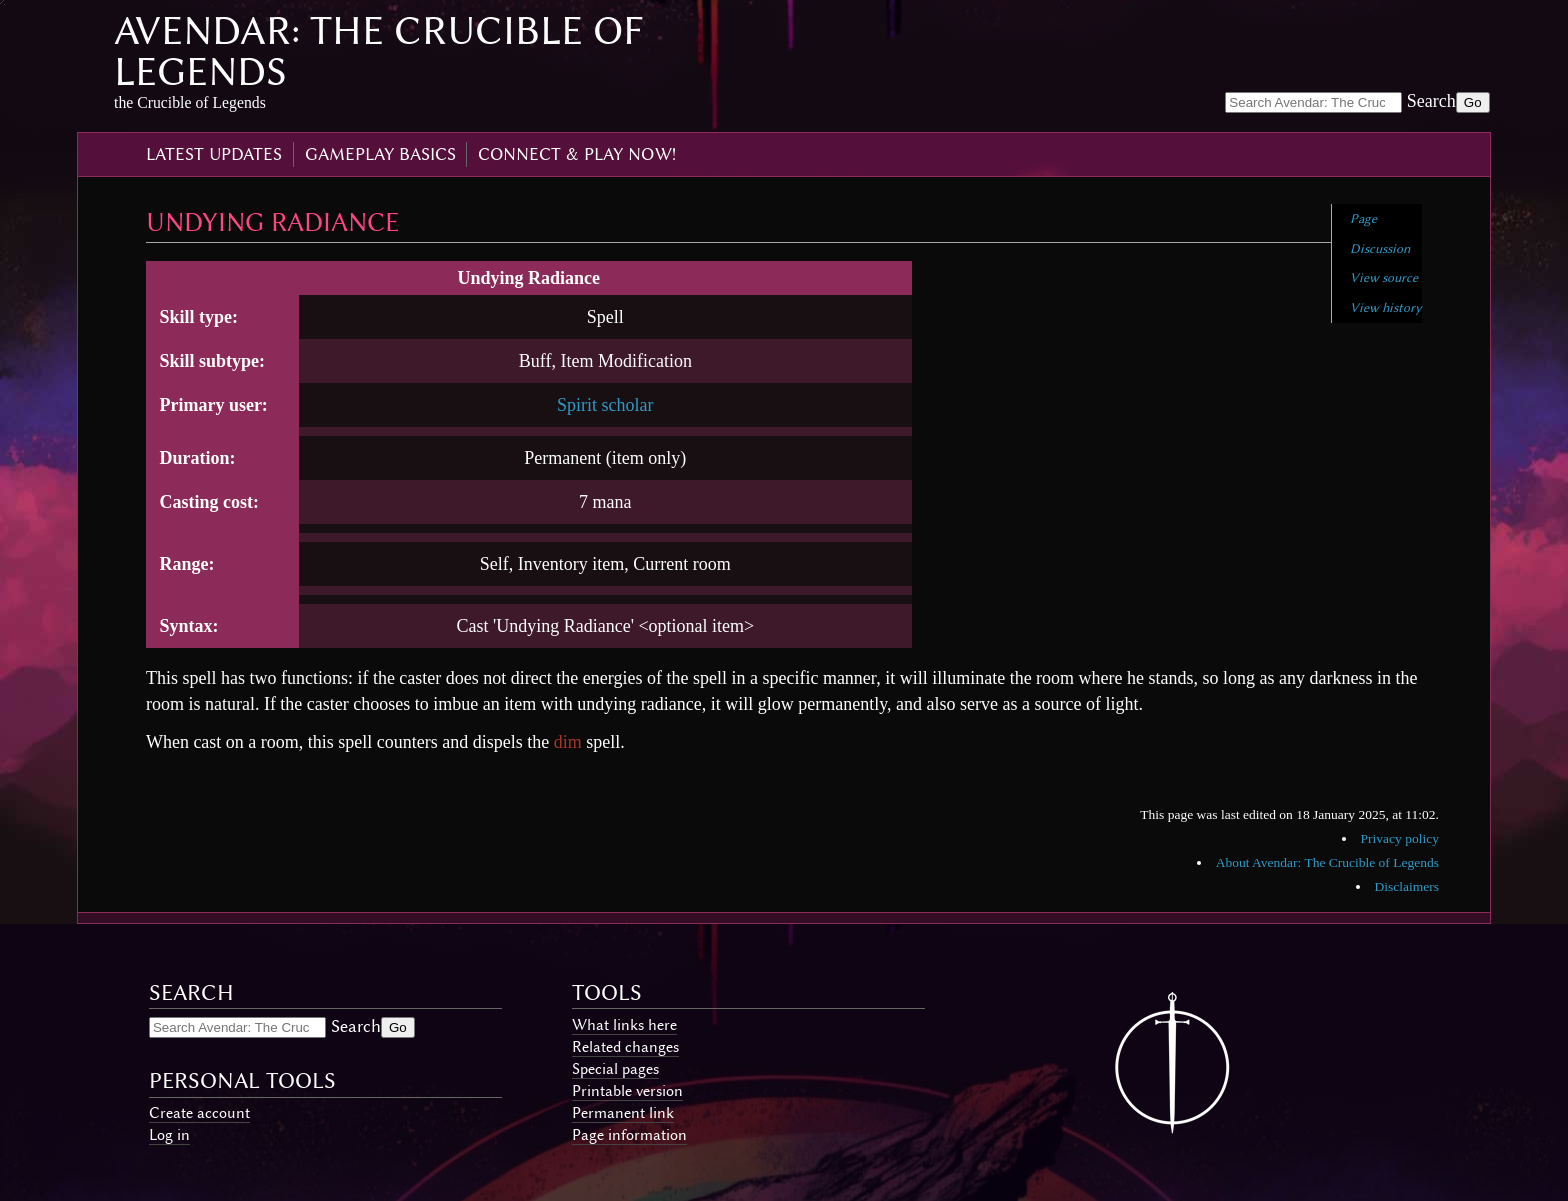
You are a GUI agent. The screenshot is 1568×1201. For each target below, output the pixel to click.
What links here (624, 1025)
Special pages (615, 1069)
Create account (199, 1113)
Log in (169, 1135)
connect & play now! (577, 154)
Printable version (627, 1091)
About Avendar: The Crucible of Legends (1327, 862)
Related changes (625, 1047)
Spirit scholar (605, 405)
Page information (629, 1135)
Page (1363, 218)
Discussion (1380, 248)
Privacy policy (1400, 838)
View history (1386, 307)
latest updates (214, 154)
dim (568, 742)
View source (1384, 277)
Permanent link (623, 1113)
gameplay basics (380, 154)
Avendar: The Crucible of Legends (379, 51)
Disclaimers (1406, 886)
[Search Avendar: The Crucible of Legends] (1313, 102)
